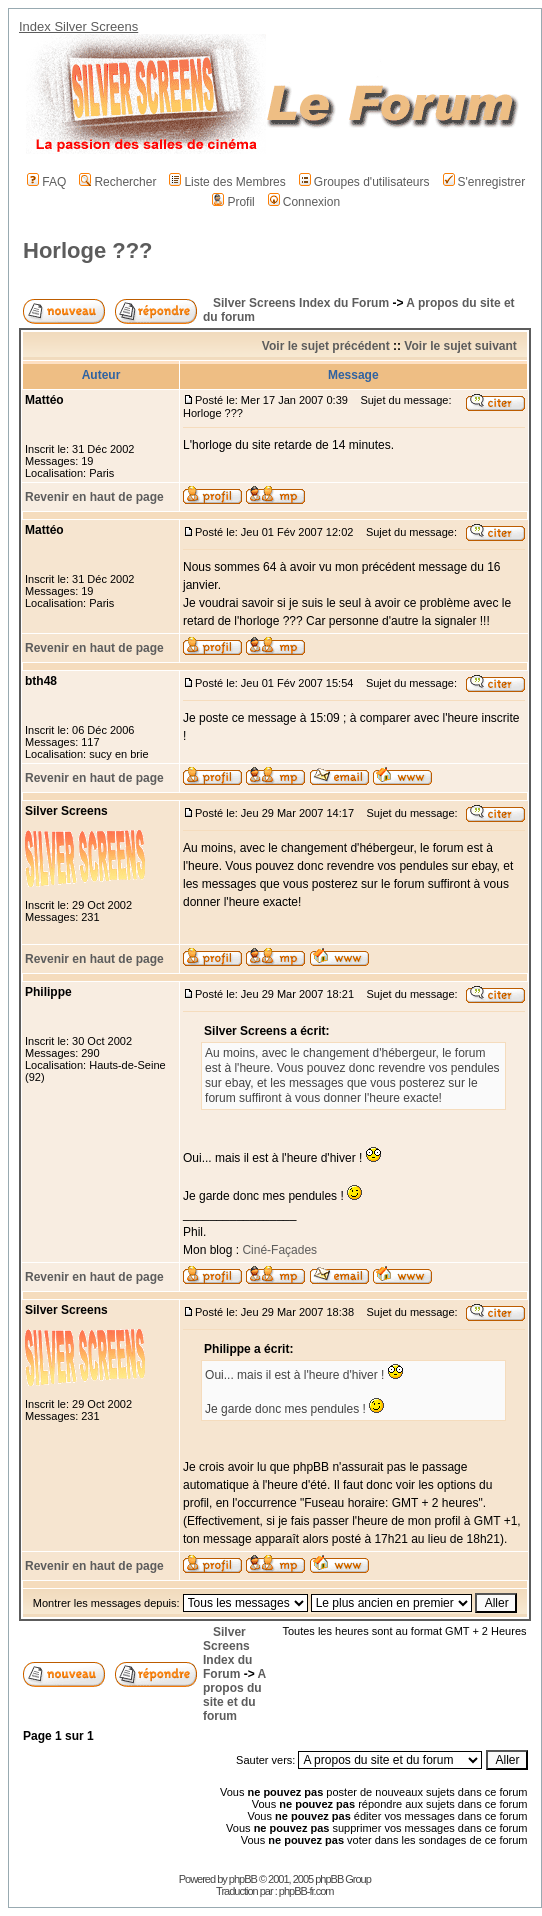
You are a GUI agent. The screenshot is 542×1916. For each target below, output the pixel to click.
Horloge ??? (88, 250)
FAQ (46, 182)
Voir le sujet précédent (326, 346)
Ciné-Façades (278, 1250)
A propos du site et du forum (234, 1695)
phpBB (243, 1879)
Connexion (304, 202)
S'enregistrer (484, 182)
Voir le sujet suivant (460, 346)
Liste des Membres (227, 182)
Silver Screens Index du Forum (301, 303)
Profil (233, 202)
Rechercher (117, 182)
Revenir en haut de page (94, 497)
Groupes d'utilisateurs (364, 182)
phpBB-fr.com (306, 1891)
